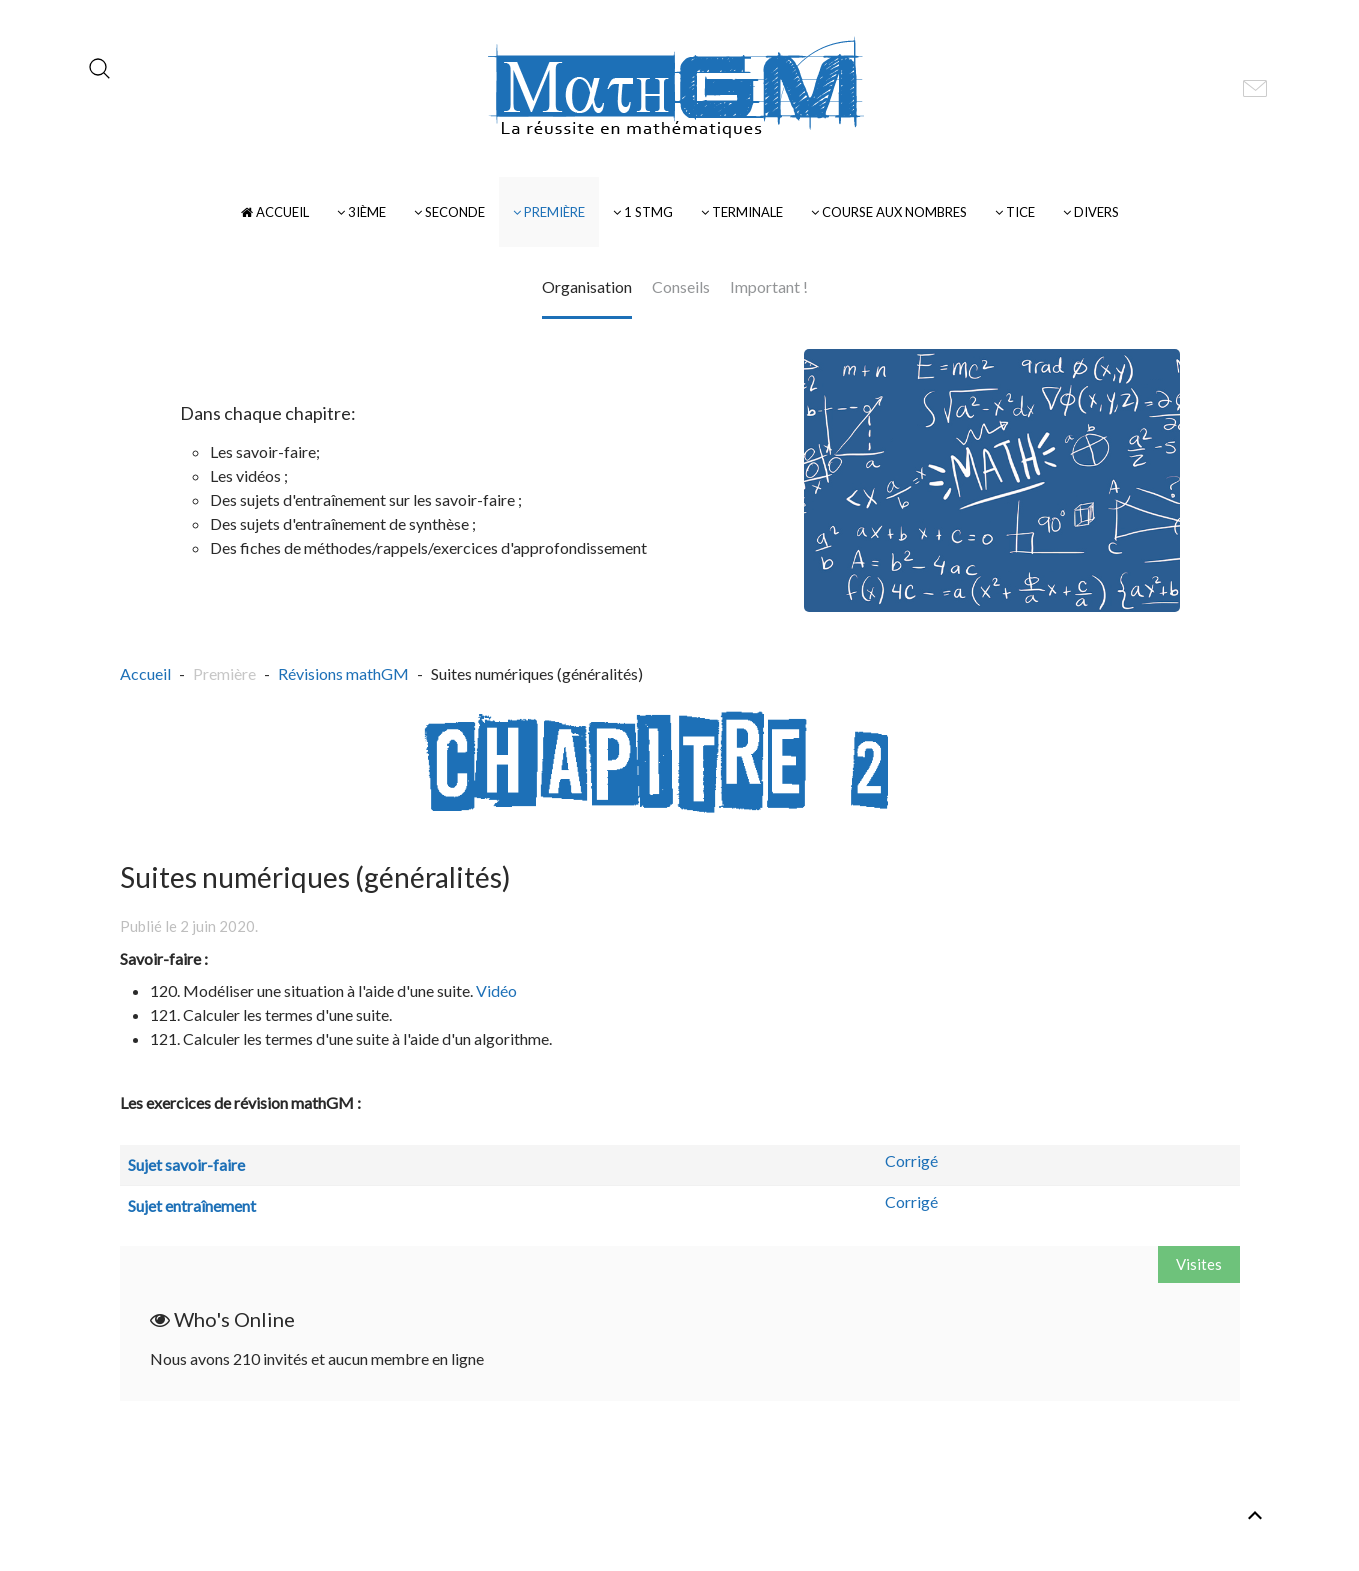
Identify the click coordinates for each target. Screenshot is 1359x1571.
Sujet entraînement (192, 1205)
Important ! (769, 286)
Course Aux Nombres (889, 212)
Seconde (449, 212)
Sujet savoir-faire (186, 1164)
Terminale (742, 212)
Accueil (275, 212)
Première (549, 212)
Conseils (681, 286)
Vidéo (496, 990)
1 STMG (643, 212)
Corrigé (911, 1160)
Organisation (587, 286)
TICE (1015, 212)
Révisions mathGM (343, 673)
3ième (361, 212)
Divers (1091, 212)
